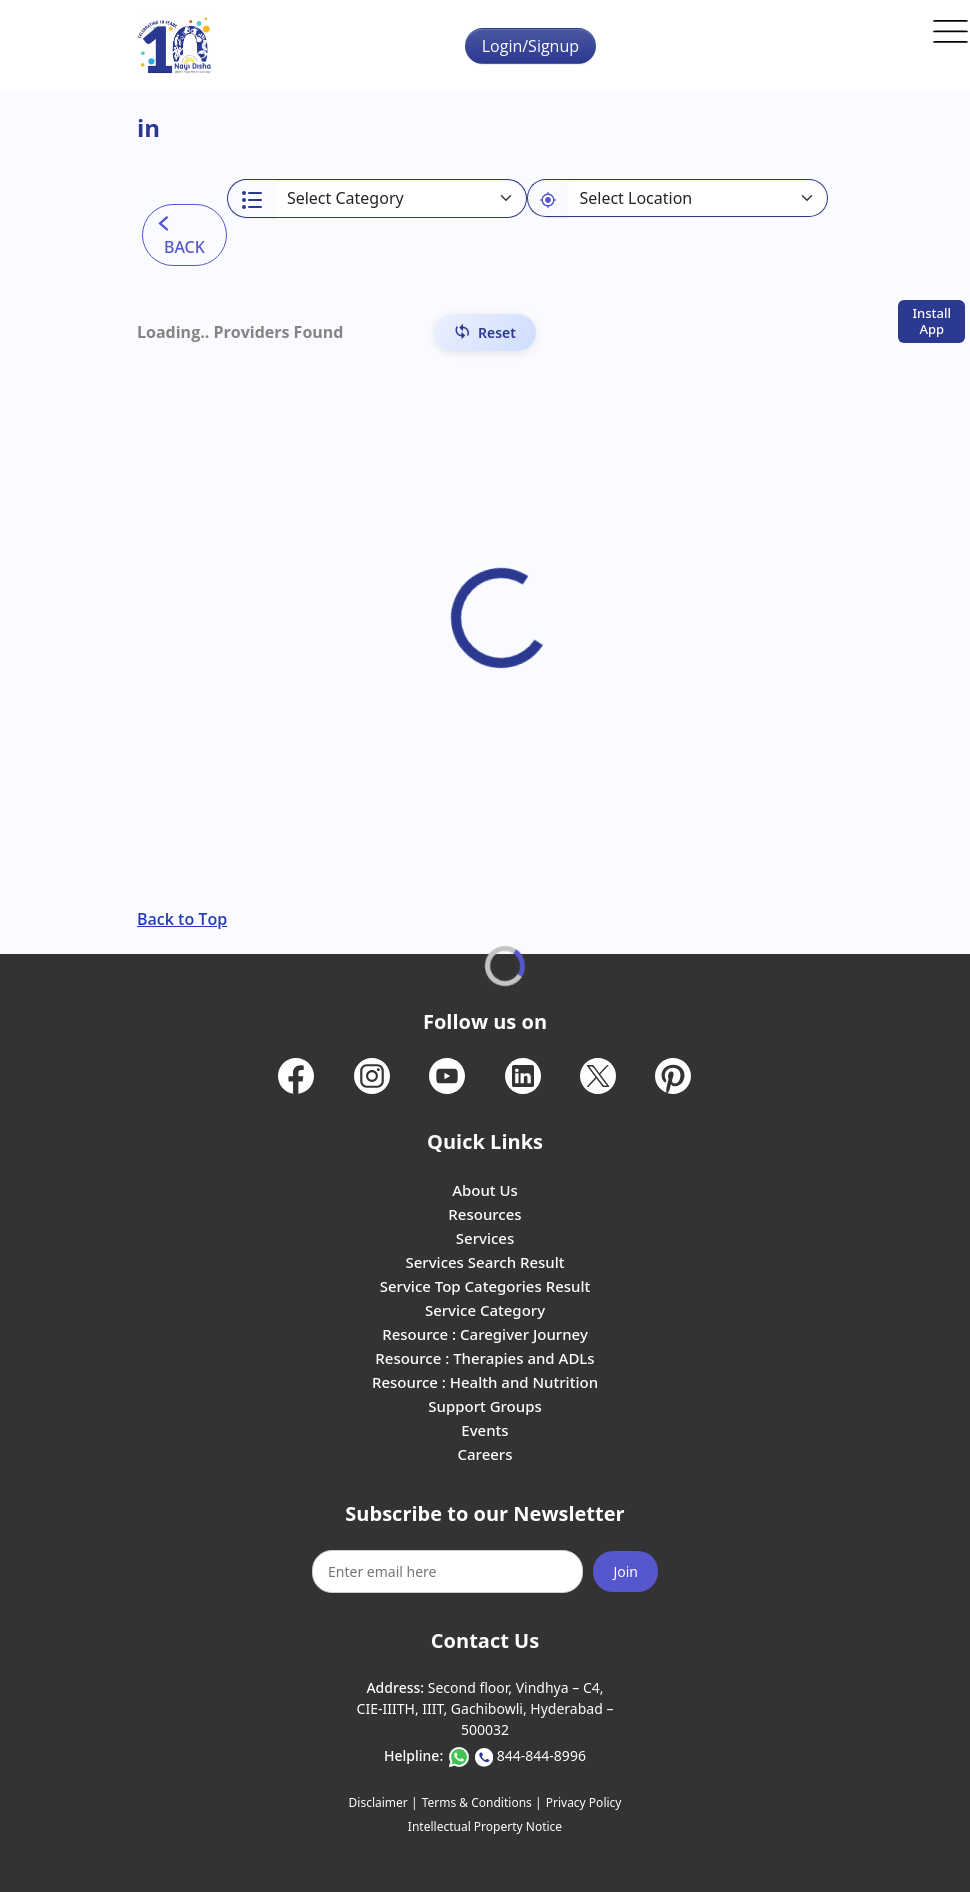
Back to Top (182, 919)
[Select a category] (401, 198)
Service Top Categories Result (485, 1286)
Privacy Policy (584, 1802)
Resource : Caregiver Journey (485, 1334)
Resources (484, 1214)
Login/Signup (530, 46)
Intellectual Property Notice (485, 1826)
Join (625, 1571)
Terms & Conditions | (482, 1802)
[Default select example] (697, 198)
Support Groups (485, 1406)
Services (485, 1238)
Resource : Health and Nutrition (485, 1382)
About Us (485, 1190)
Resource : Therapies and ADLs (484, 1358)
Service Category (485, 1310)
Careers (484, 1454)
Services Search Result (484, 1262)
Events (484, 1430)
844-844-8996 (541, 1755)
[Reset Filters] (485, 332)
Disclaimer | (383, 1802)
